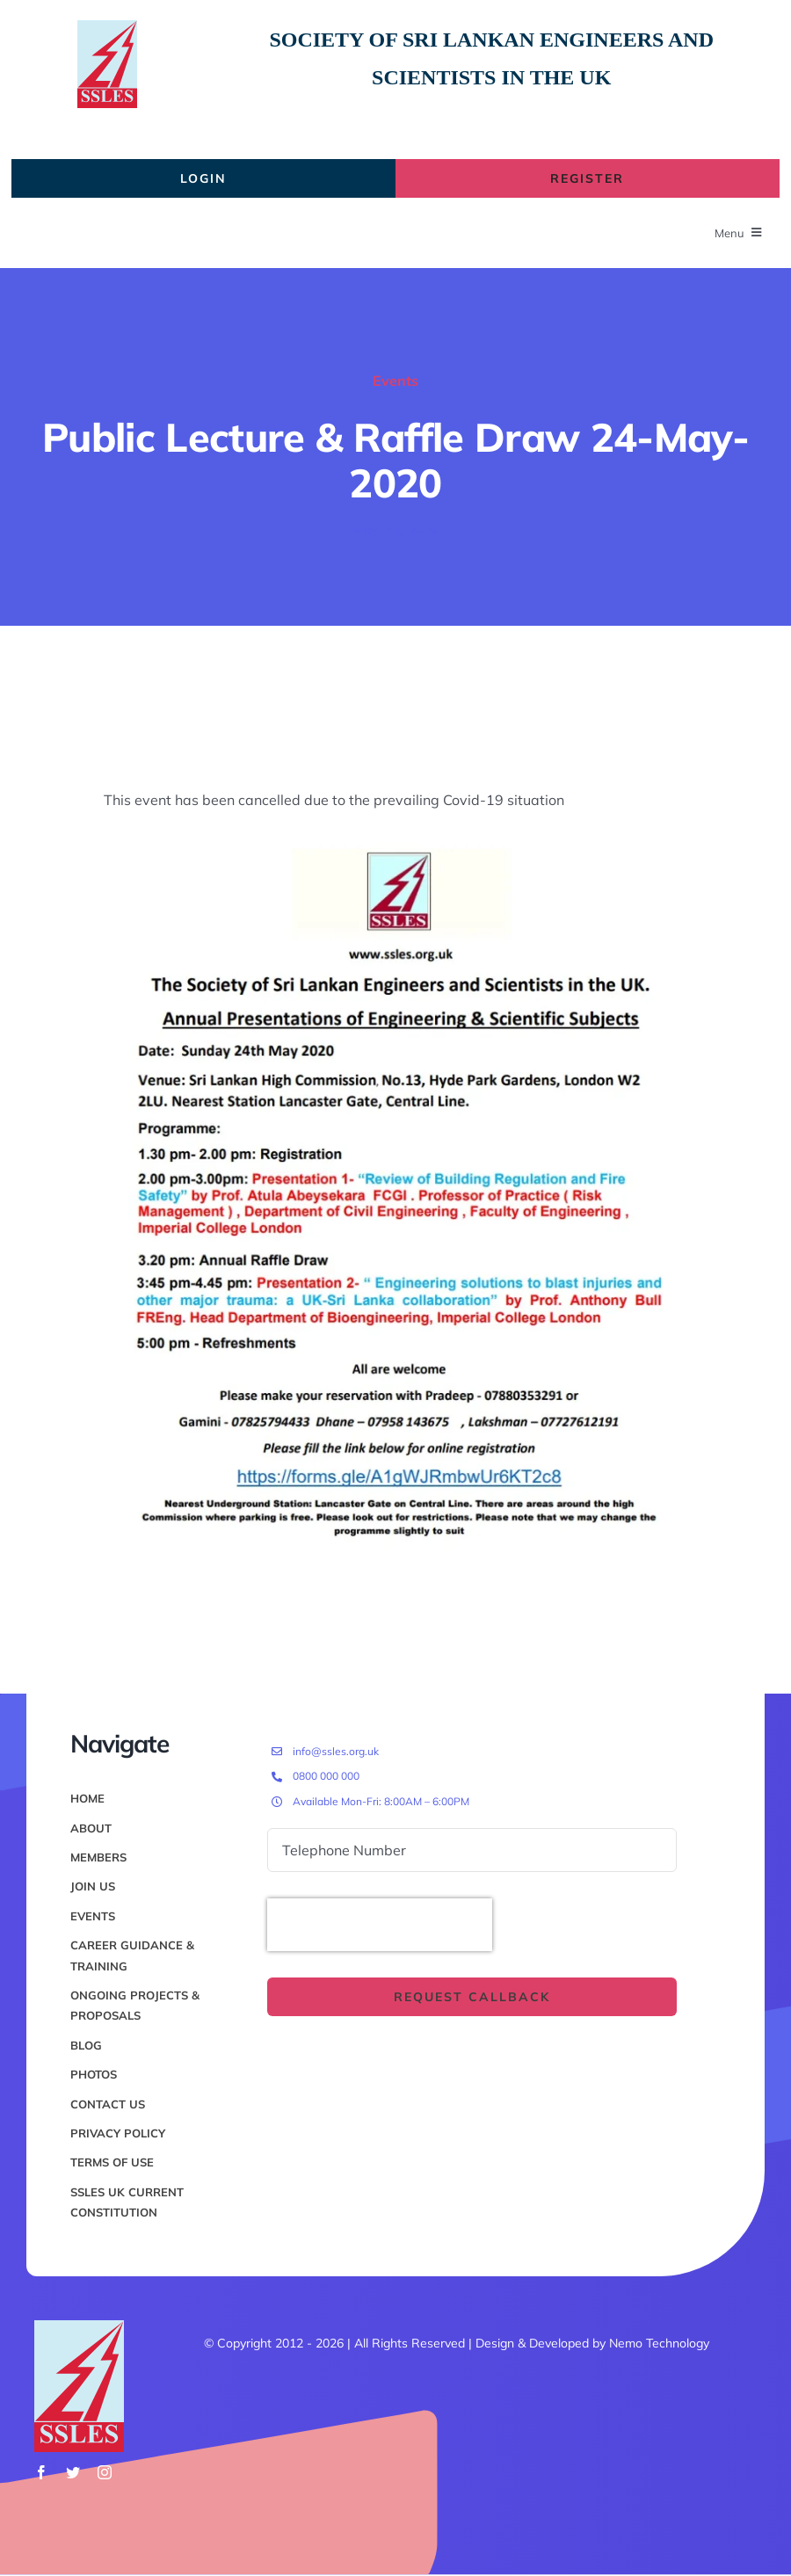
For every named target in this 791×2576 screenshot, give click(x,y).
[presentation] (379, 1924)
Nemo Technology (659, 2343)
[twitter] (73, 2472)
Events (395, 380)
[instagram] (105, 2472)
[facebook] (41, 2472)
